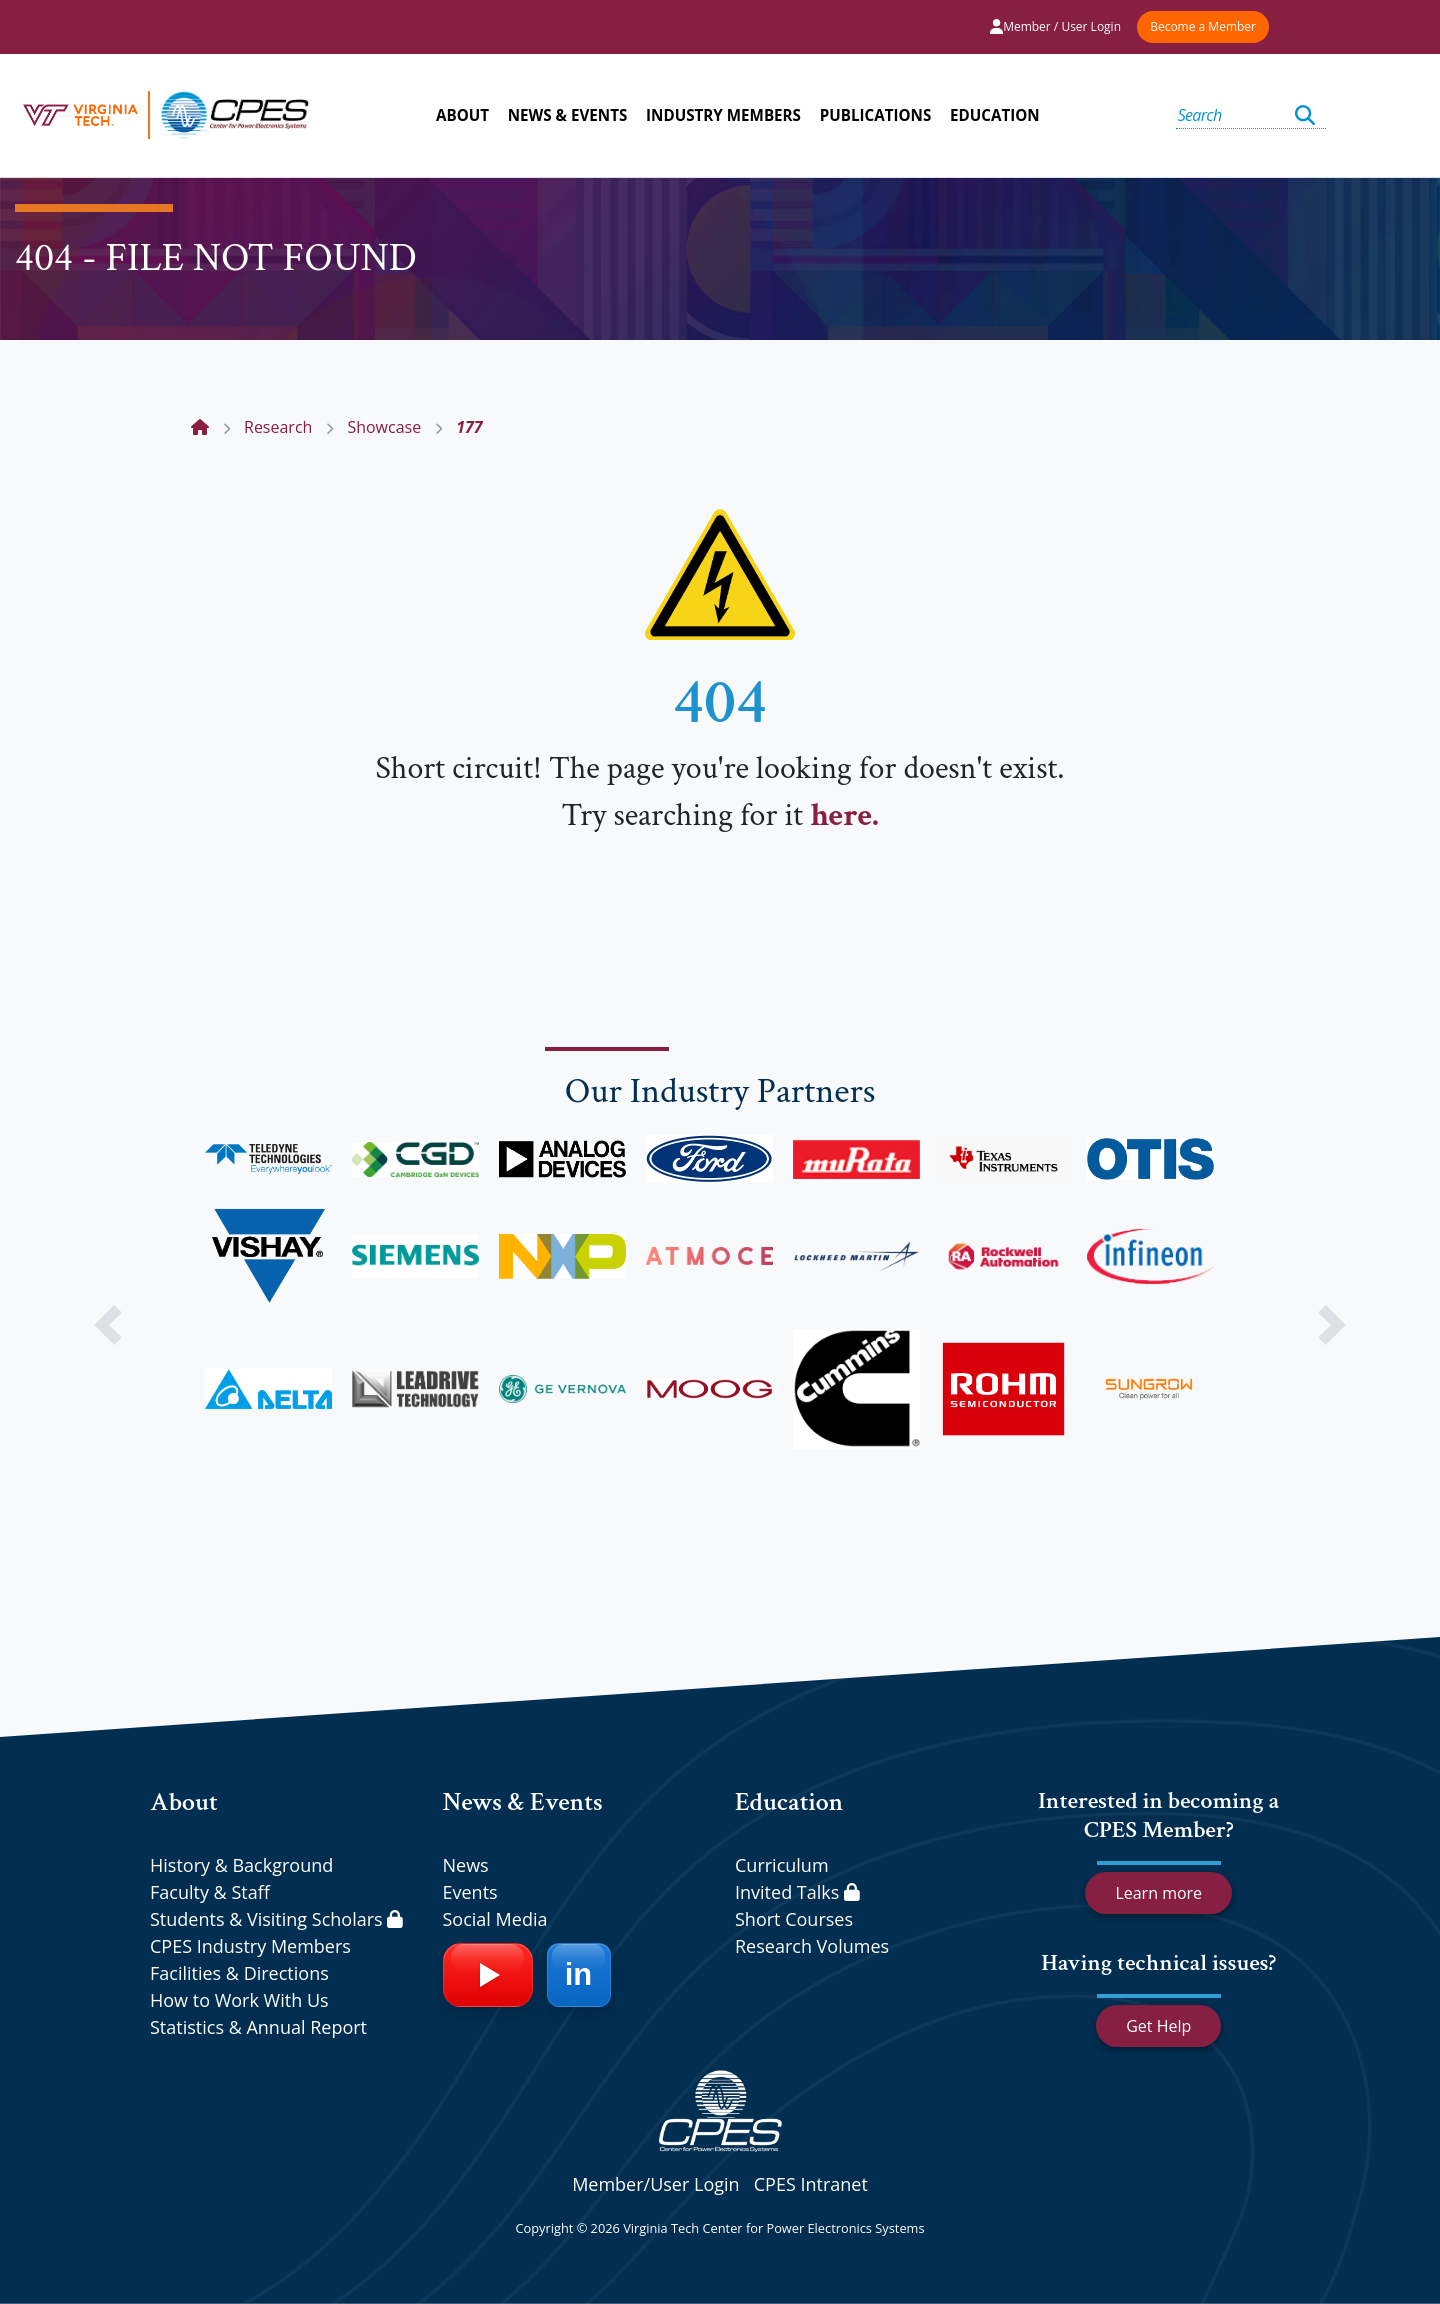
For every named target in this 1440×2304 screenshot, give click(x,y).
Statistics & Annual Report (258, 2027)
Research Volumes (812, 1946)
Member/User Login (655, 2184)
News (466, 1865)
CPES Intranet (811, 2184)
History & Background (241, 1865)
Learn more (1158, 1893)
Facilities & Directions (239, 1973)
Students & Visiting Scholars (276, 1919)
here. (844, 815)
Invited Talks (797, 1892)
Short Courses (794, 1919)
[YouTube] (488, 1975)
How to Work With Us (239, 2000)
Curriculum (782, 1865)
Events (470, 1892)
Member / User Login (1055, 26)
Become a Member (1203, 26)
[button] (108, 1325)
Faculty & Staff (210, 1892)
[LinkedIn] (579, 1975)
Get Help (1158, 2026)
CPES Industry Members (250, 1946)
